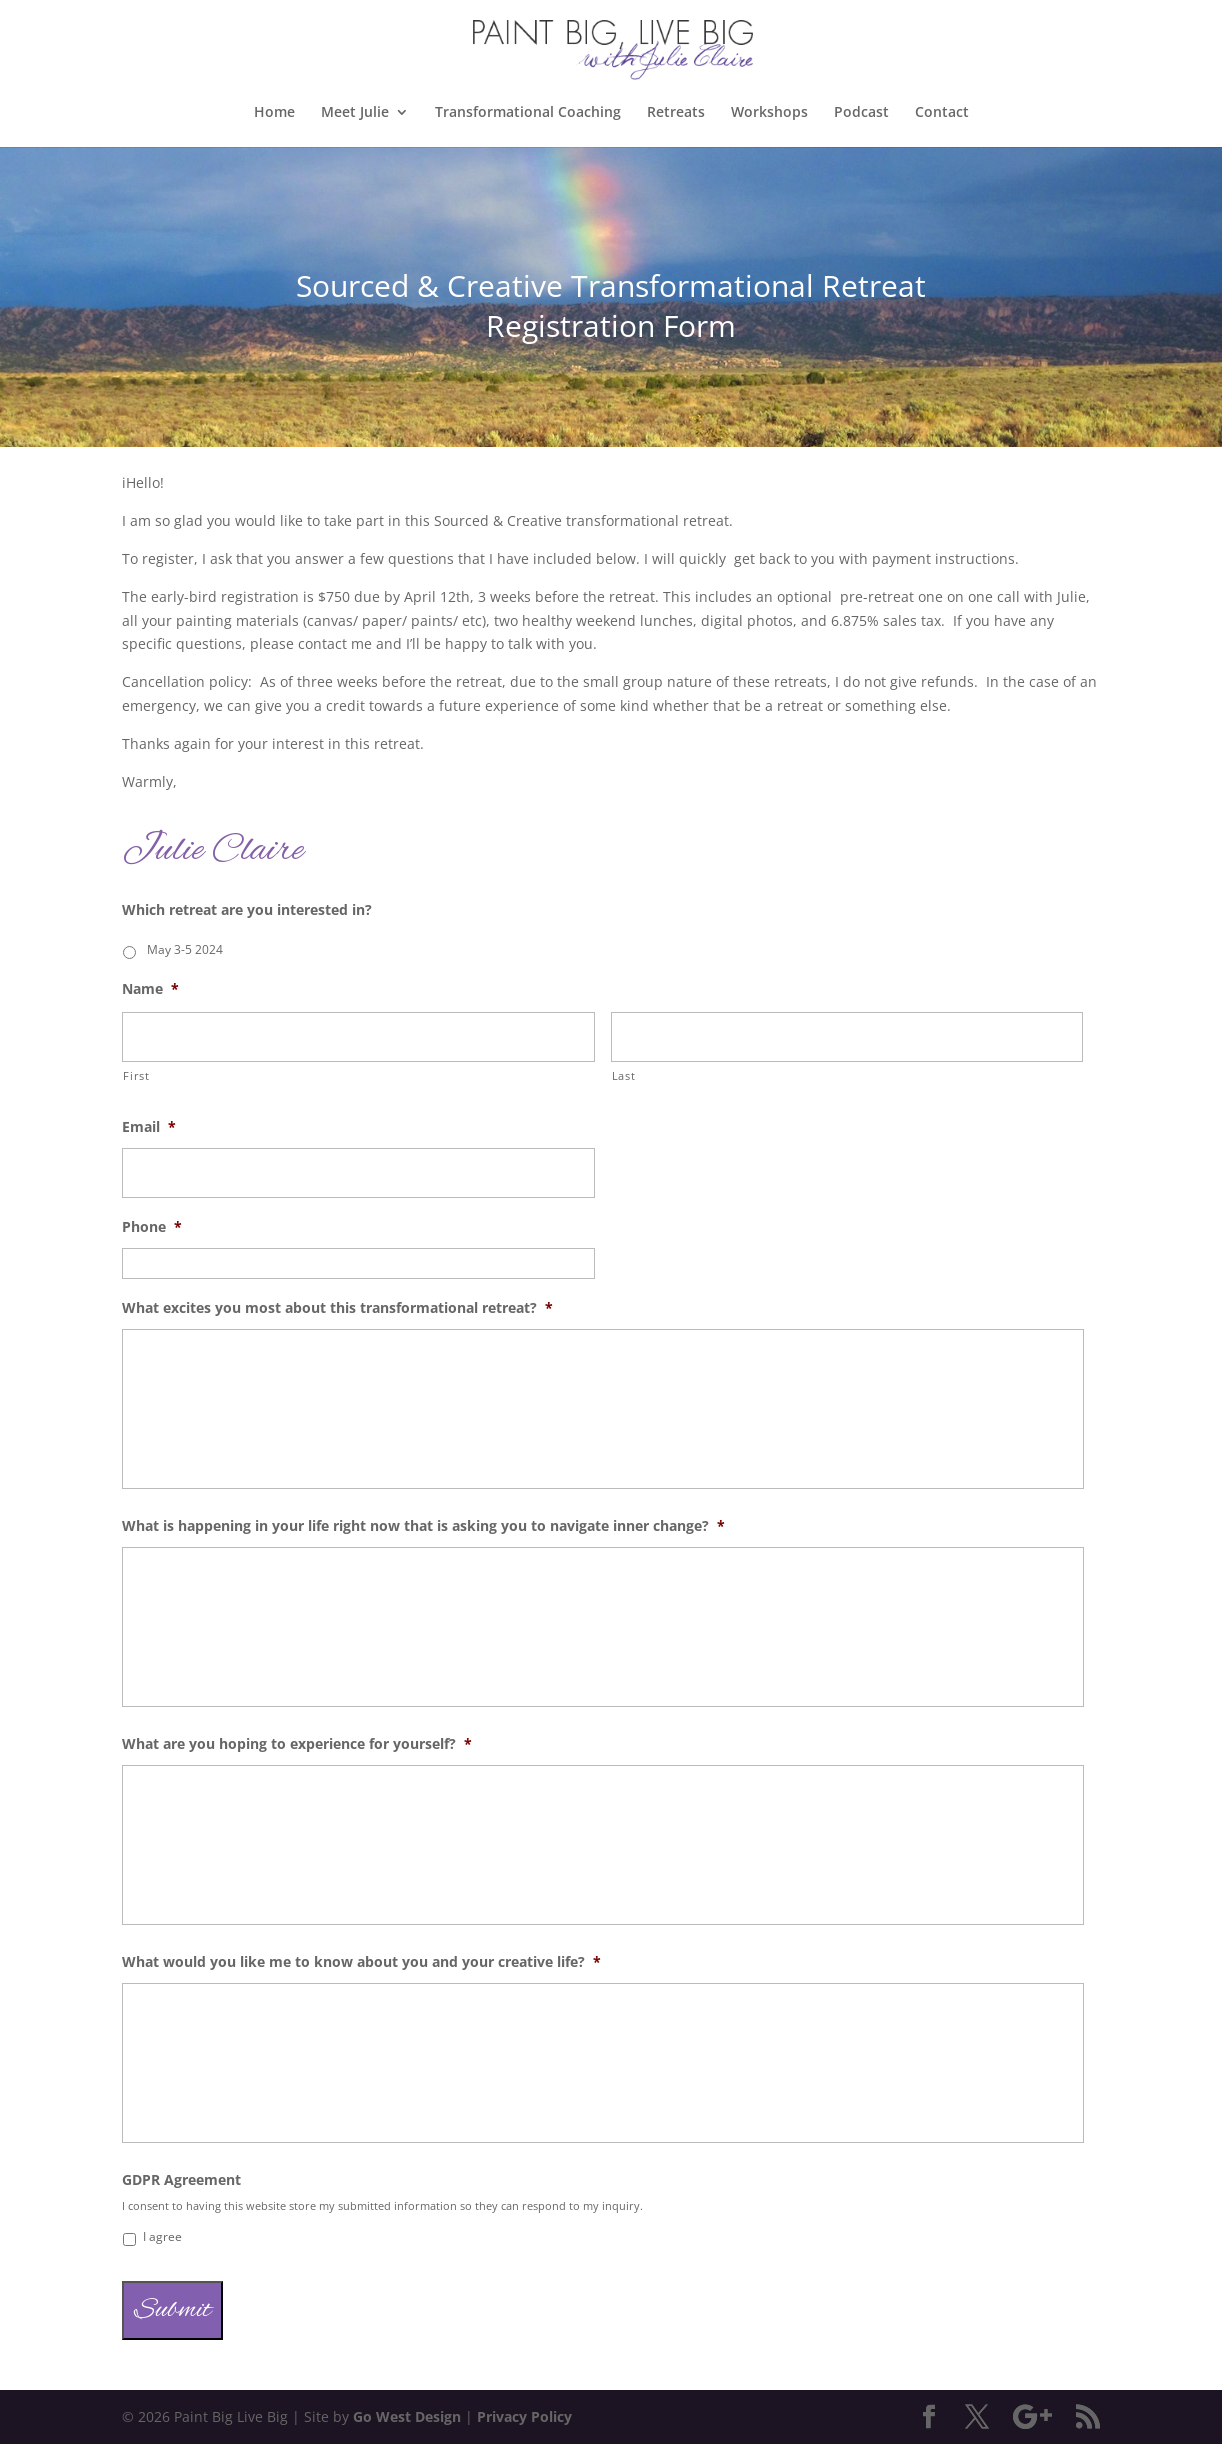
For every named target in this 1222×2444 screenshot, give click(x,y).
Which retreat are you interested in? (247, 910)
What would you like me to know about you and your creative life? (361, 1962)
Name (150, 989)
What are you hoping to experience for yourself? (297, 1744)
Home (274, 113)
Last (624, 1075)
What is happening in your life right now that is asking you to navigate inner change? (423, 1526)
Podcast (861, 113)
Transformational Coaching (528, 113)
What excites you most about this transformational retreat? (337, 1308)
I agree (162, 2236)
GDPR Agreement (181, 2180)
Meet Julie (355, 113)
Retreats (676, 113)
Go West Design (407, 2416)
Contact (942, 113)
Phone (152, 1227)
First (136, 1075)
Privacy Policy (524, 2416)
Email (149, 1127)
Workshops (769, 113)
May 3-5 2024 (185, 949)
